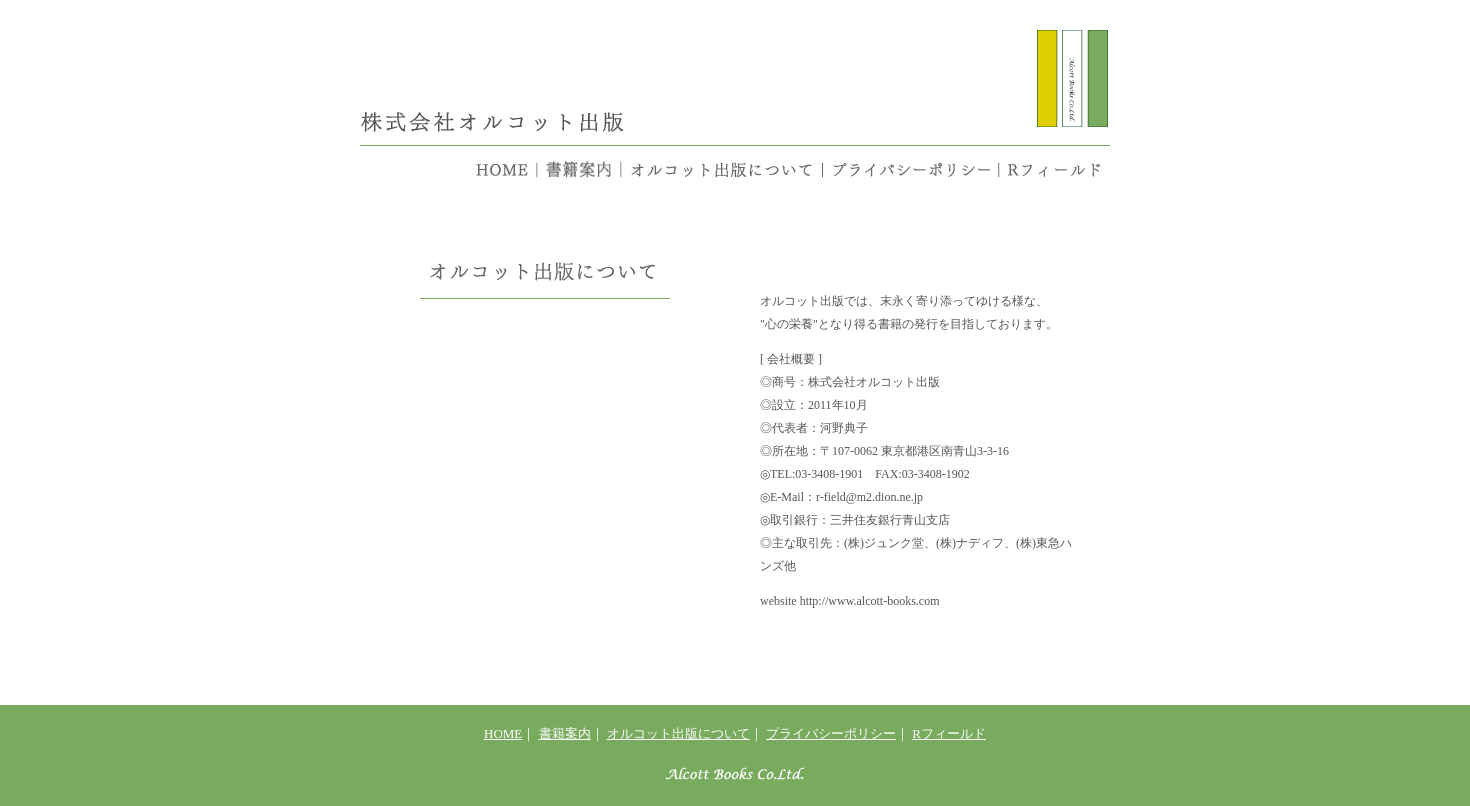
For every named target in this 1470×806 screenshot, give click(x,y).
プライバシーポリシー (831, 733)
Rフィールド (949, 733)
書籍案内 (565, 733)
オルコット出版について (678, 733)
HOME (503, 733)
